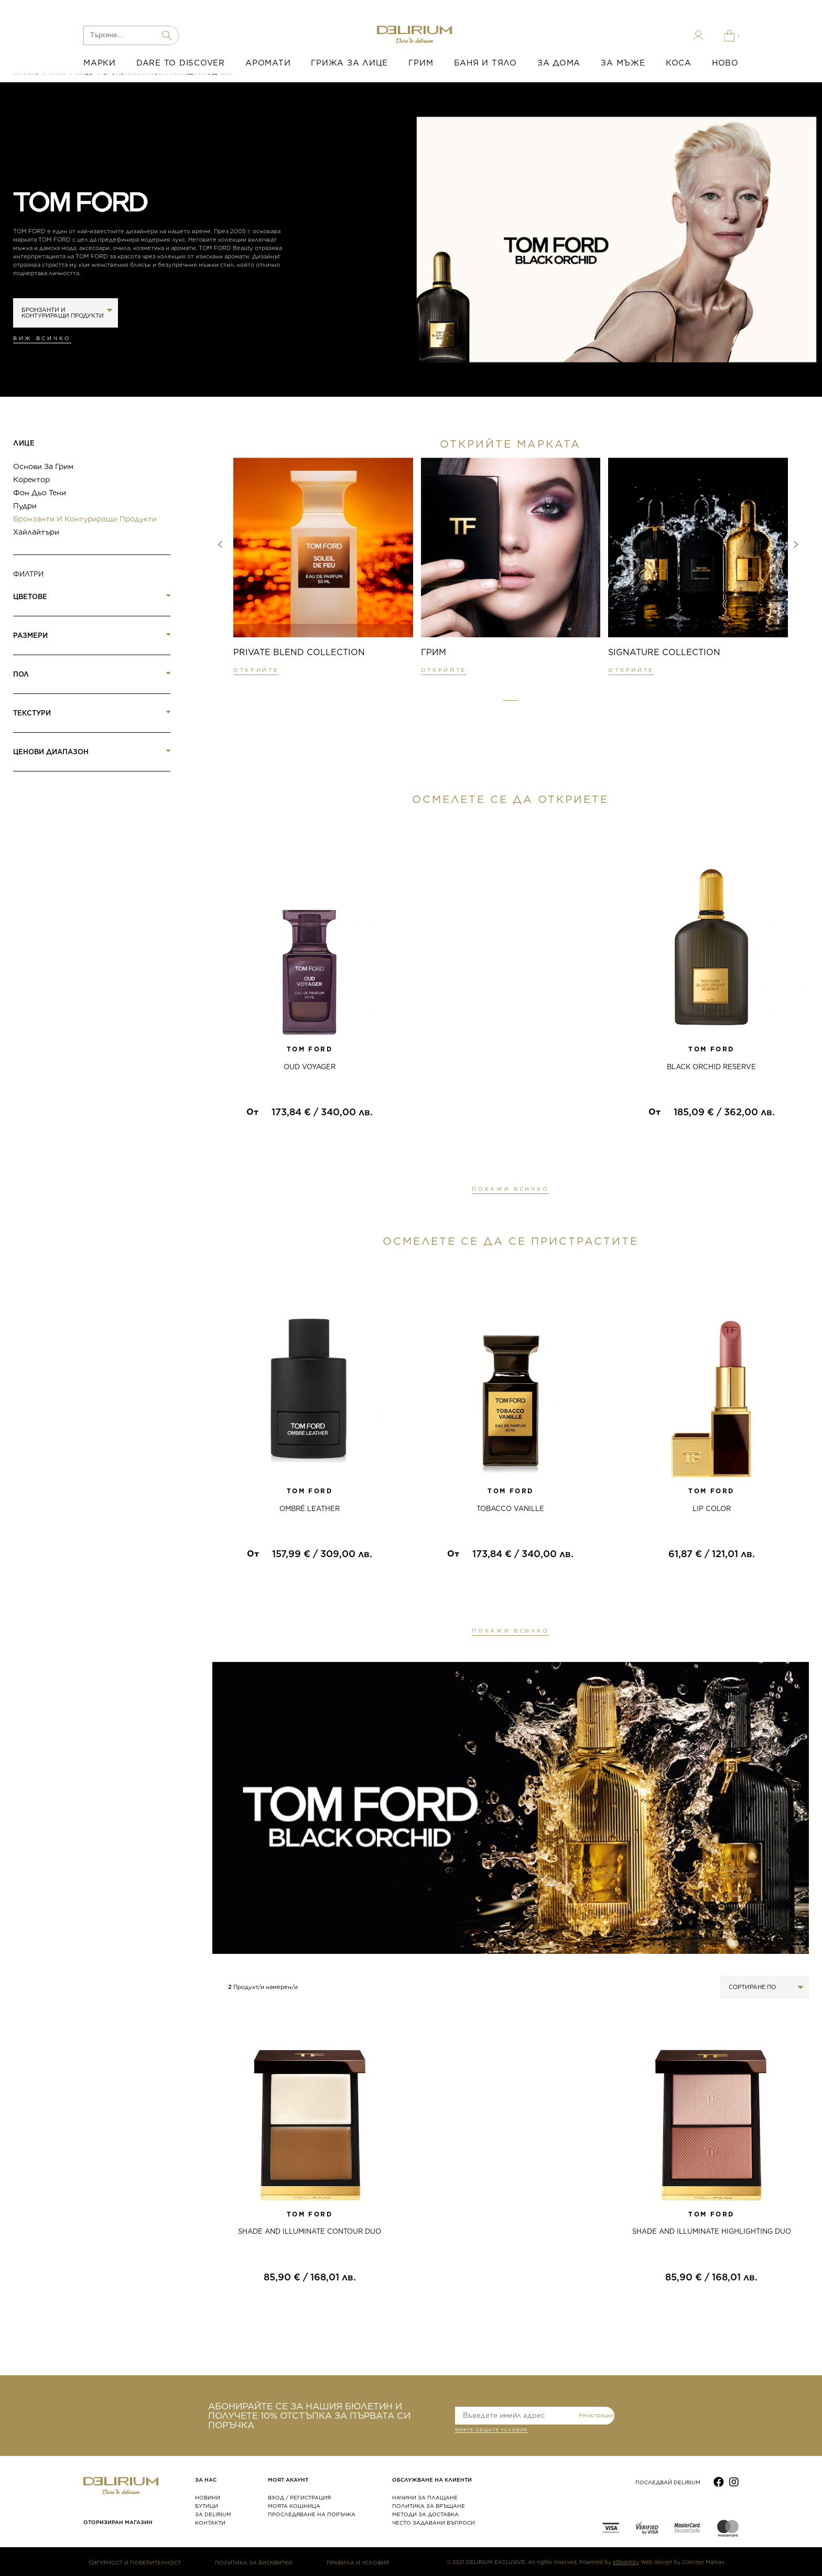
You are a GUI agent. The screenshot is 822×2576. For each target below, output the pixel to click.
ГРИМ (420, 63)
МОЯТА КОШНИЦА (294, 2506)
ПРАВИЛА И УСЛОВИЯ (358, 2562)
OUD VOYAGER (310, 1067)
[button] (510, 701)
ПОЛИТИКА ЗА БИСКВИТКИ (254, 2562)
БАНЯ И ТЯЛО (485, 63)
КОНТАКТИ (210, 2522)
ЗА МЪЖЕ (623, 63)
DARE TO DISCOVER (180, 63)
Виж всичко (42, 338)
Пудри (25, 506)
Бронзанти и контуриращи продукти (85, 519)
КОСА (678, 63)
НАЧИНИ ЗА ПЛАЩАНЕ (425, 2497)
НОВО (725, 63)
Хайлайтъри (36, 532)
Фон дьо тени (39, 492)
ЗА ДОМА (558, 63)
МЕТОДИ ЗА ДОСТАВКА (425, 2514)
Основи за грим (43, 466)
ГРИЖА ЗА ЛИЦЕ (349, 63)
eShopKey (626, 2562)
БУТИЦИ (206, 2506)
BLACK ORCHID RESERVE (711, 1067)
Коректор (31, 479)
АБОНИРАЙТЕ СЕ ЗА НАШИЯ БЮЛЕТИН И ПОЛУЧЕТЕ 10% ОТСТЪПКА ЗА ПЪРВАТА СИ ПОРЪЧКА (309, 2415)
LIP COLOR (712, 1509)
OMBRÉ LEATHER (309, 1509)
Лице (24, 443)
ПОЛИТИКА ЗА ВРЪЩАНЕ (428, 2506)
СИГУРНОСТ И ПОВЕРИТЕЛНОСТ (135, 2562)
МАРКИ (99, 63)
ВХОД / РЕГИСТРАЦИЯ (299, 2497)
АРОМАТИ (267, 63)
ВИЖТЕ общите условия (491, 2430)
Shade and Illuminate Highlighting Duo (711, 2231)
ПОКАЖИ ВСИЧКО (510, 1189)
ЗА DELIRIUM (213, 2514)
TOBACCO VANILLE (510, 1509)
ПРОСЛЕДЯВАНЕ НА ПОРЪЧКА (311, 2514)
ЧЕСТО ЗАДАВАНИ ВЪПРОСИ (433, 2522)
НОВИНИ (207, 2497)
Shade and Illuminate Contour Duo (309, 2231)
